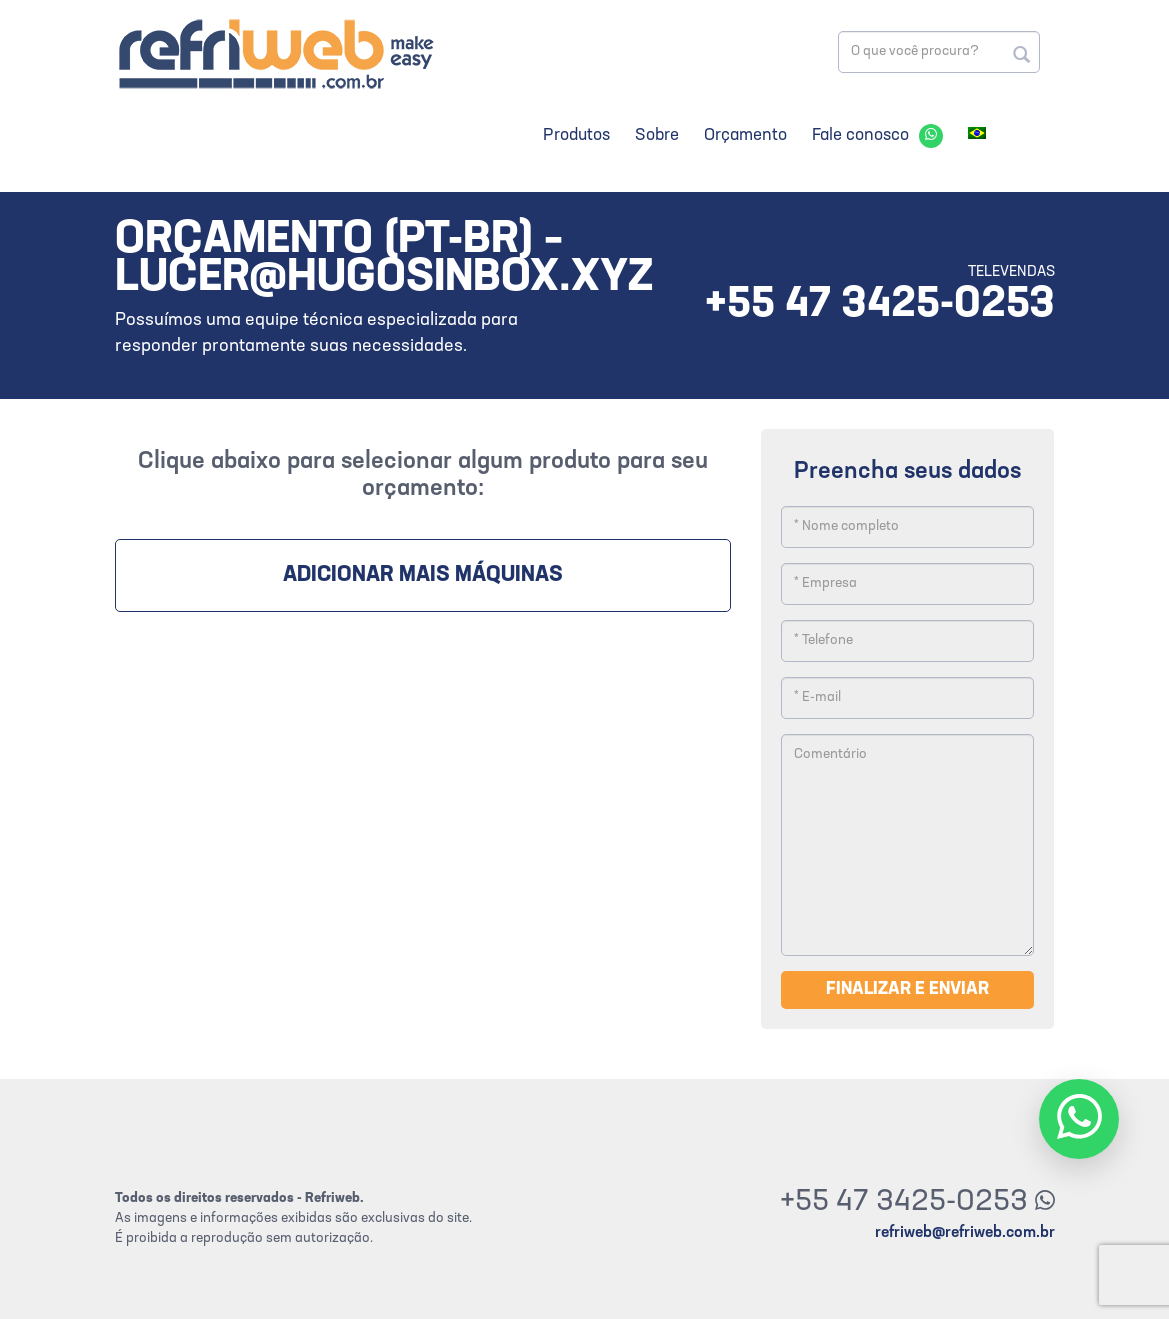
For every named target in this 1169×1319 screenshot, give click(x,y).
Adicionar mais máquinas (423, 575)
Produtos (576, 135)
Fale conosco (860, 135)
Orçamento (745, 135)
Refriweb (275, 53)
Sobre (657, 135)
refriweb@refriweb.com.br (965, 1233)
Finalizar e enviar (907, 989)
